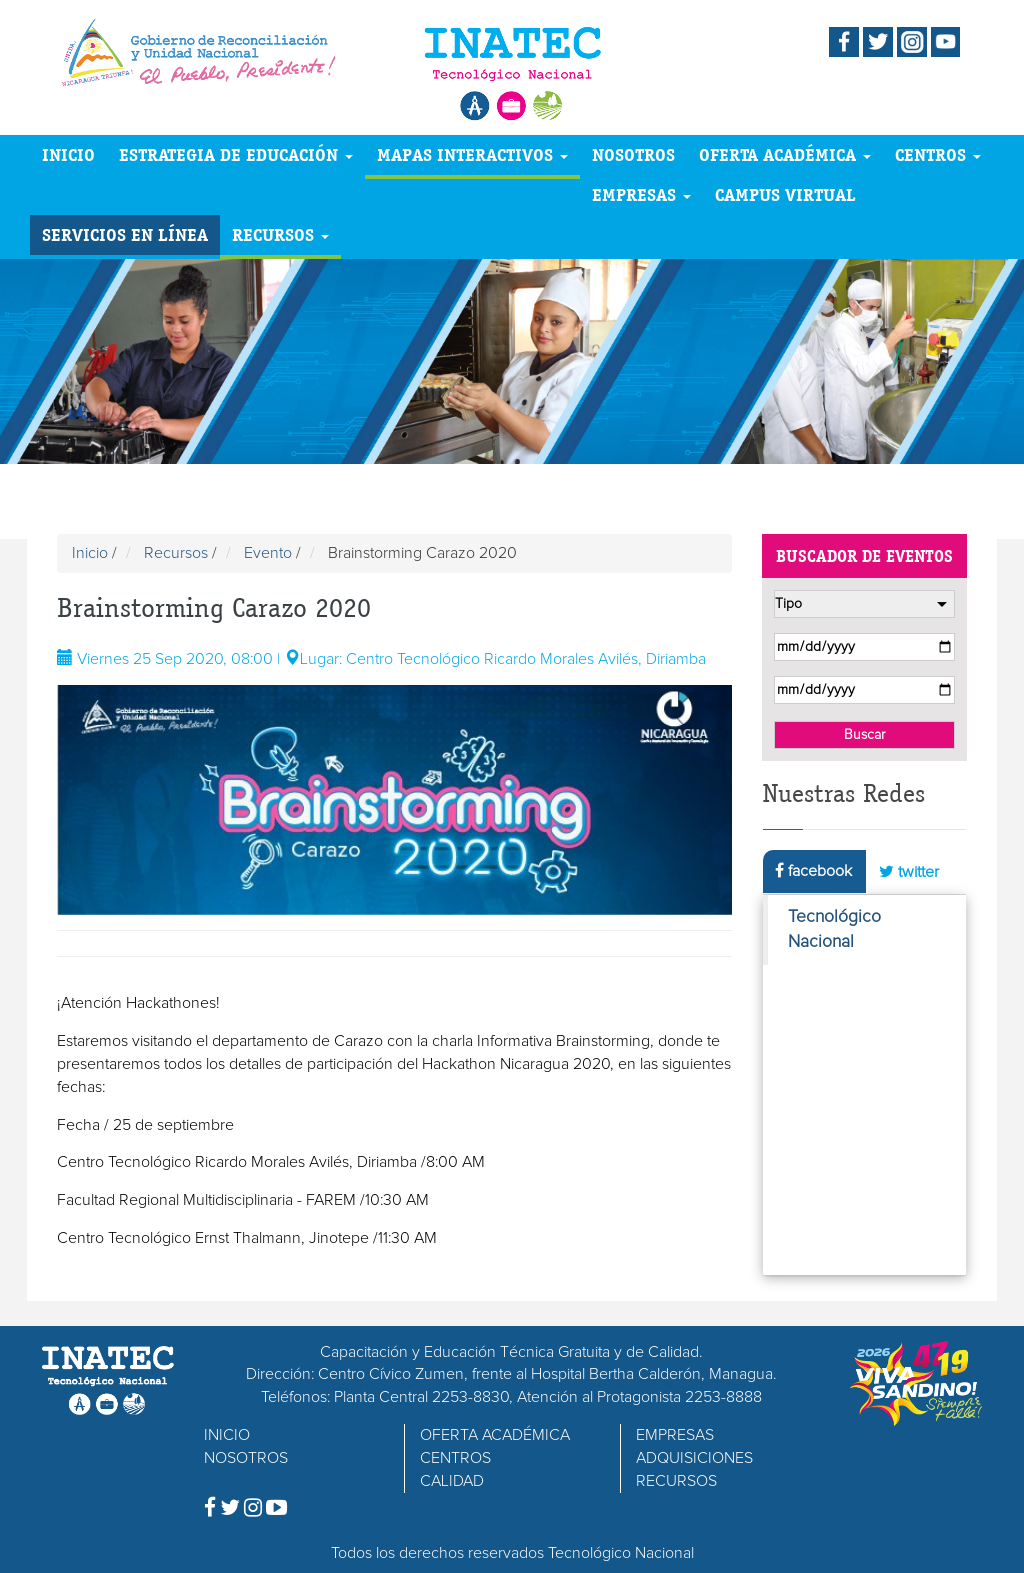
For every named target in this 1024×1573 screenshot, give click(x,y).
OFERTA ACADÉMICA (785, 154)
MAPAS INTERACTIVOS (472, 154)
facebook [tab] (813, 870)
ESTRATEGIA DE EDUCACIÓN (236, 154)
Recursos (176, 553)
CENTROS (938, 154)
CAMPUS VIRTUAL (785, 194)
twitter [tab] (909, 871)
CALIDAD (452, 1481)
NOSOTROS (633, 154)
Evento (268, 553)
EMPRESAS (641, 194)
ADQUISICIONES (694, 1458)
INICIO (68, 154)
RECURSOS (280, 234)
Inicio (90, 553)
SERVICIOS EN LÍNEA (125, 234)
